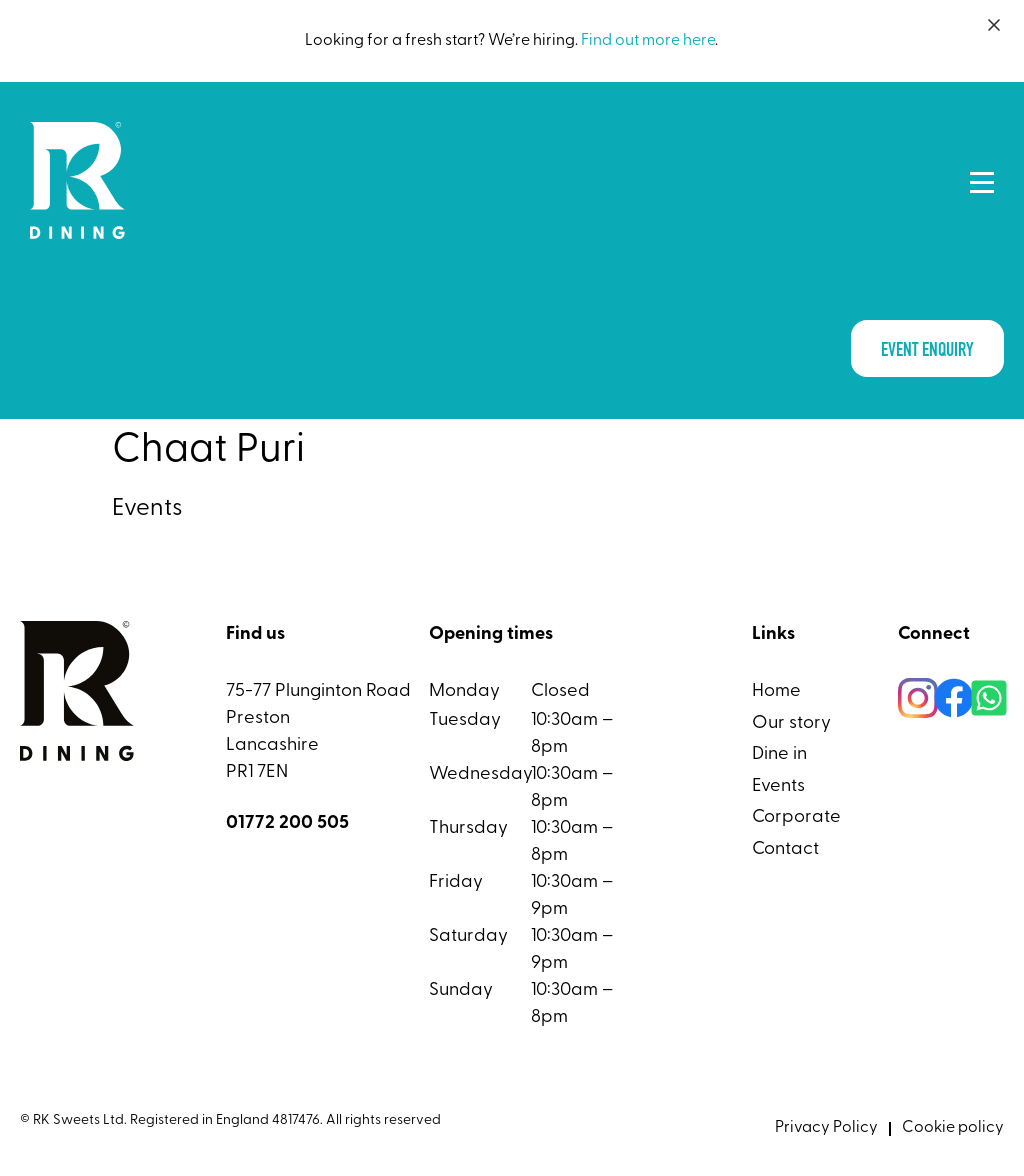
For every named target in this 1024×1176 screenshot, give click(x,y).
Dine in (779, 754)
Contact (785, 849)
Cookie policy (953, 1128)
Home (776, 691)
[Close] (994, 25)
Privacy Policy (826, 1128)
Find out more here (648, 41)
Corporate (796, 817)
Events (778, 786)
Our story (791, 723)
